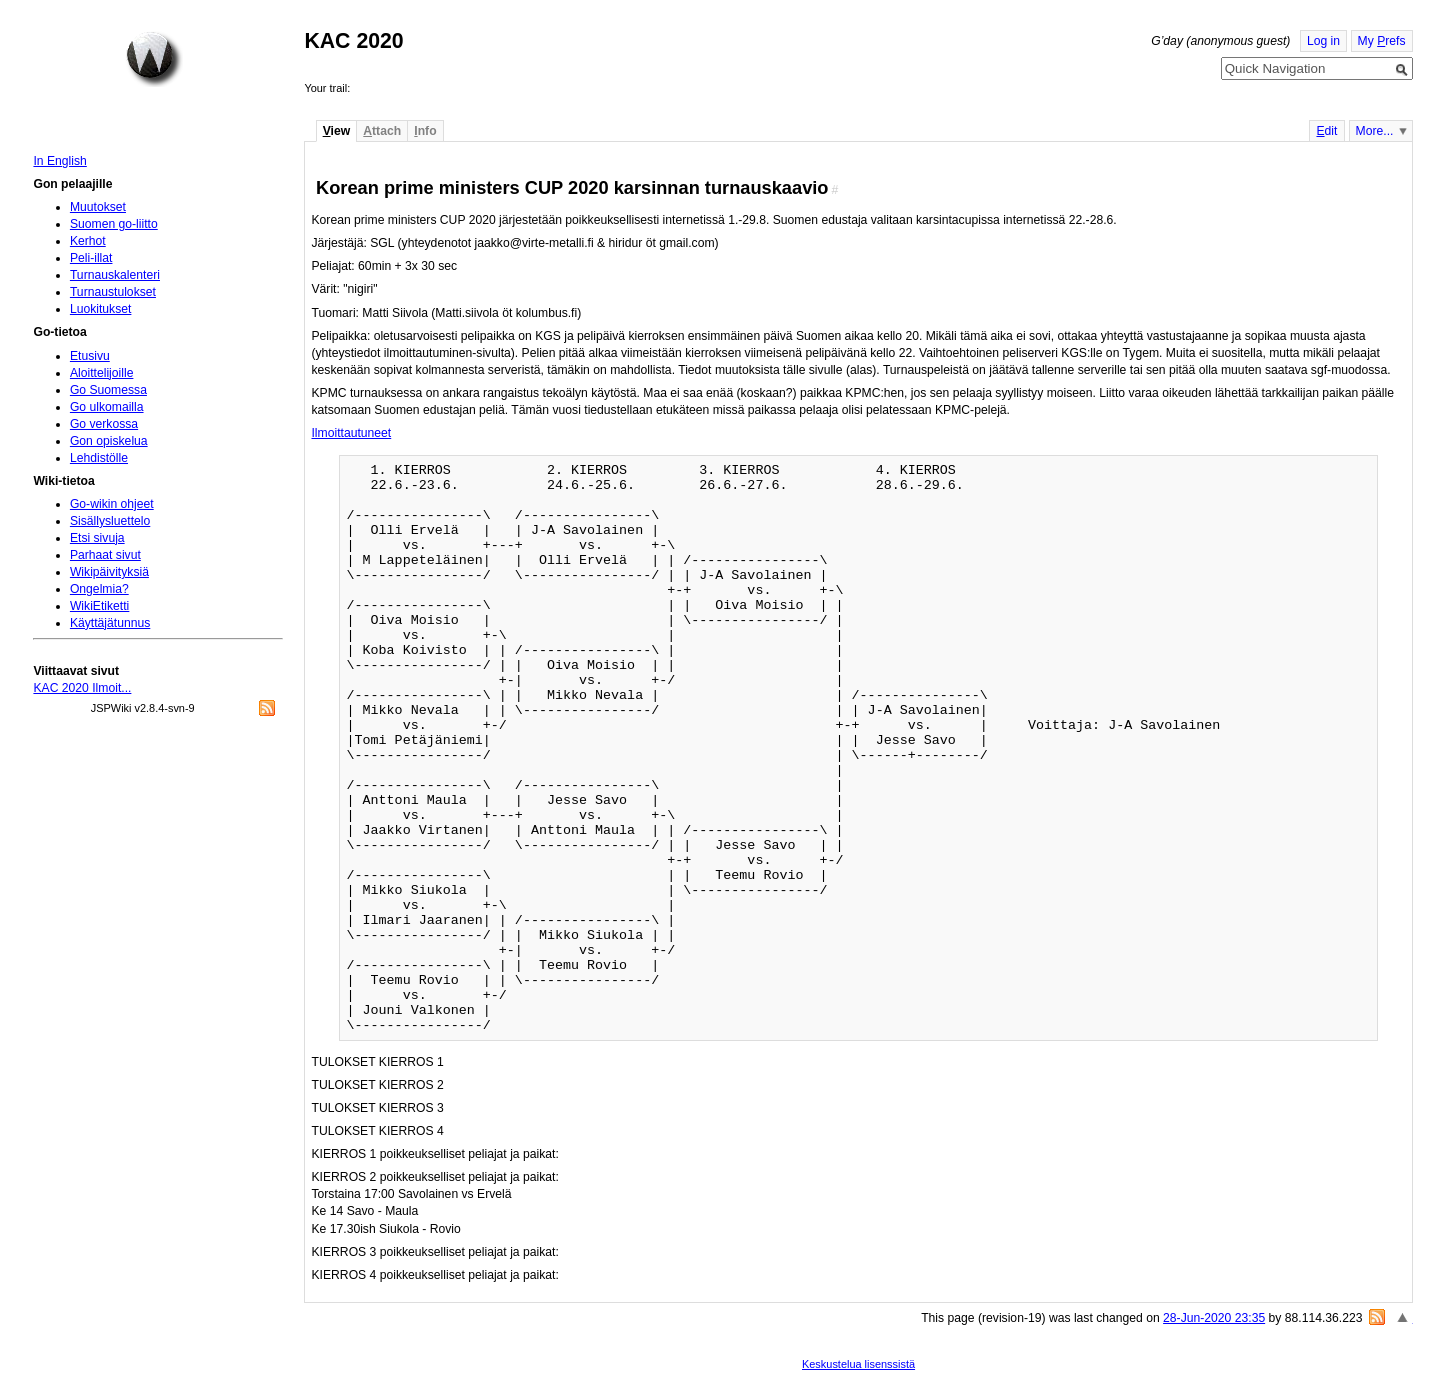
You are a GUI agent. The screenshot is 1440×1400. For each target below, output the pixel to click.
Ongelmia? (99, 589)
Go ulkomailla (107, 407)
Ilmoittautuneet (351, 433)
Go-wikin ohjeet (112, 504)
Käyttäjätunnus (110, 623)
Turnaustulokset (113, 292)
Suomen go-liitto (114, 224)
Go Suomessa (108, 390)
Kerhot (88, 241)
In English (59, 161)
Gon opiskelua (109, 441)
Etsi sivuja (97, 538)
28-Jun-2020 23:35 (1214, 1318)
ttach (382, 131)
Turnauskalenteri (115, 275)
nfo (425, 131)
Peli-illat (91, 258)
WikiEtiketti (99, 606)
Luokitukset (101, 309)
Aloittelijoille (102, 373)
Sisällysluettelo (110, 521)
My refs (1382, 41)
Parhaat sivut (105, 555)
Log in (1323, 41)
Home (154, 59)
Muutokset (98, 207)
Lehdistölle (99, 458)
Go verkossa (104, 424)
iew (336, 131)
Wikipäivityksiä (109, 572)
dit (1326, 131)
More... (1375, 131)
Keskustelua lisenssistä (858, 1364)
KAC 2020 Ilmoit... (82, 688)
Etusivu (90, 356)
